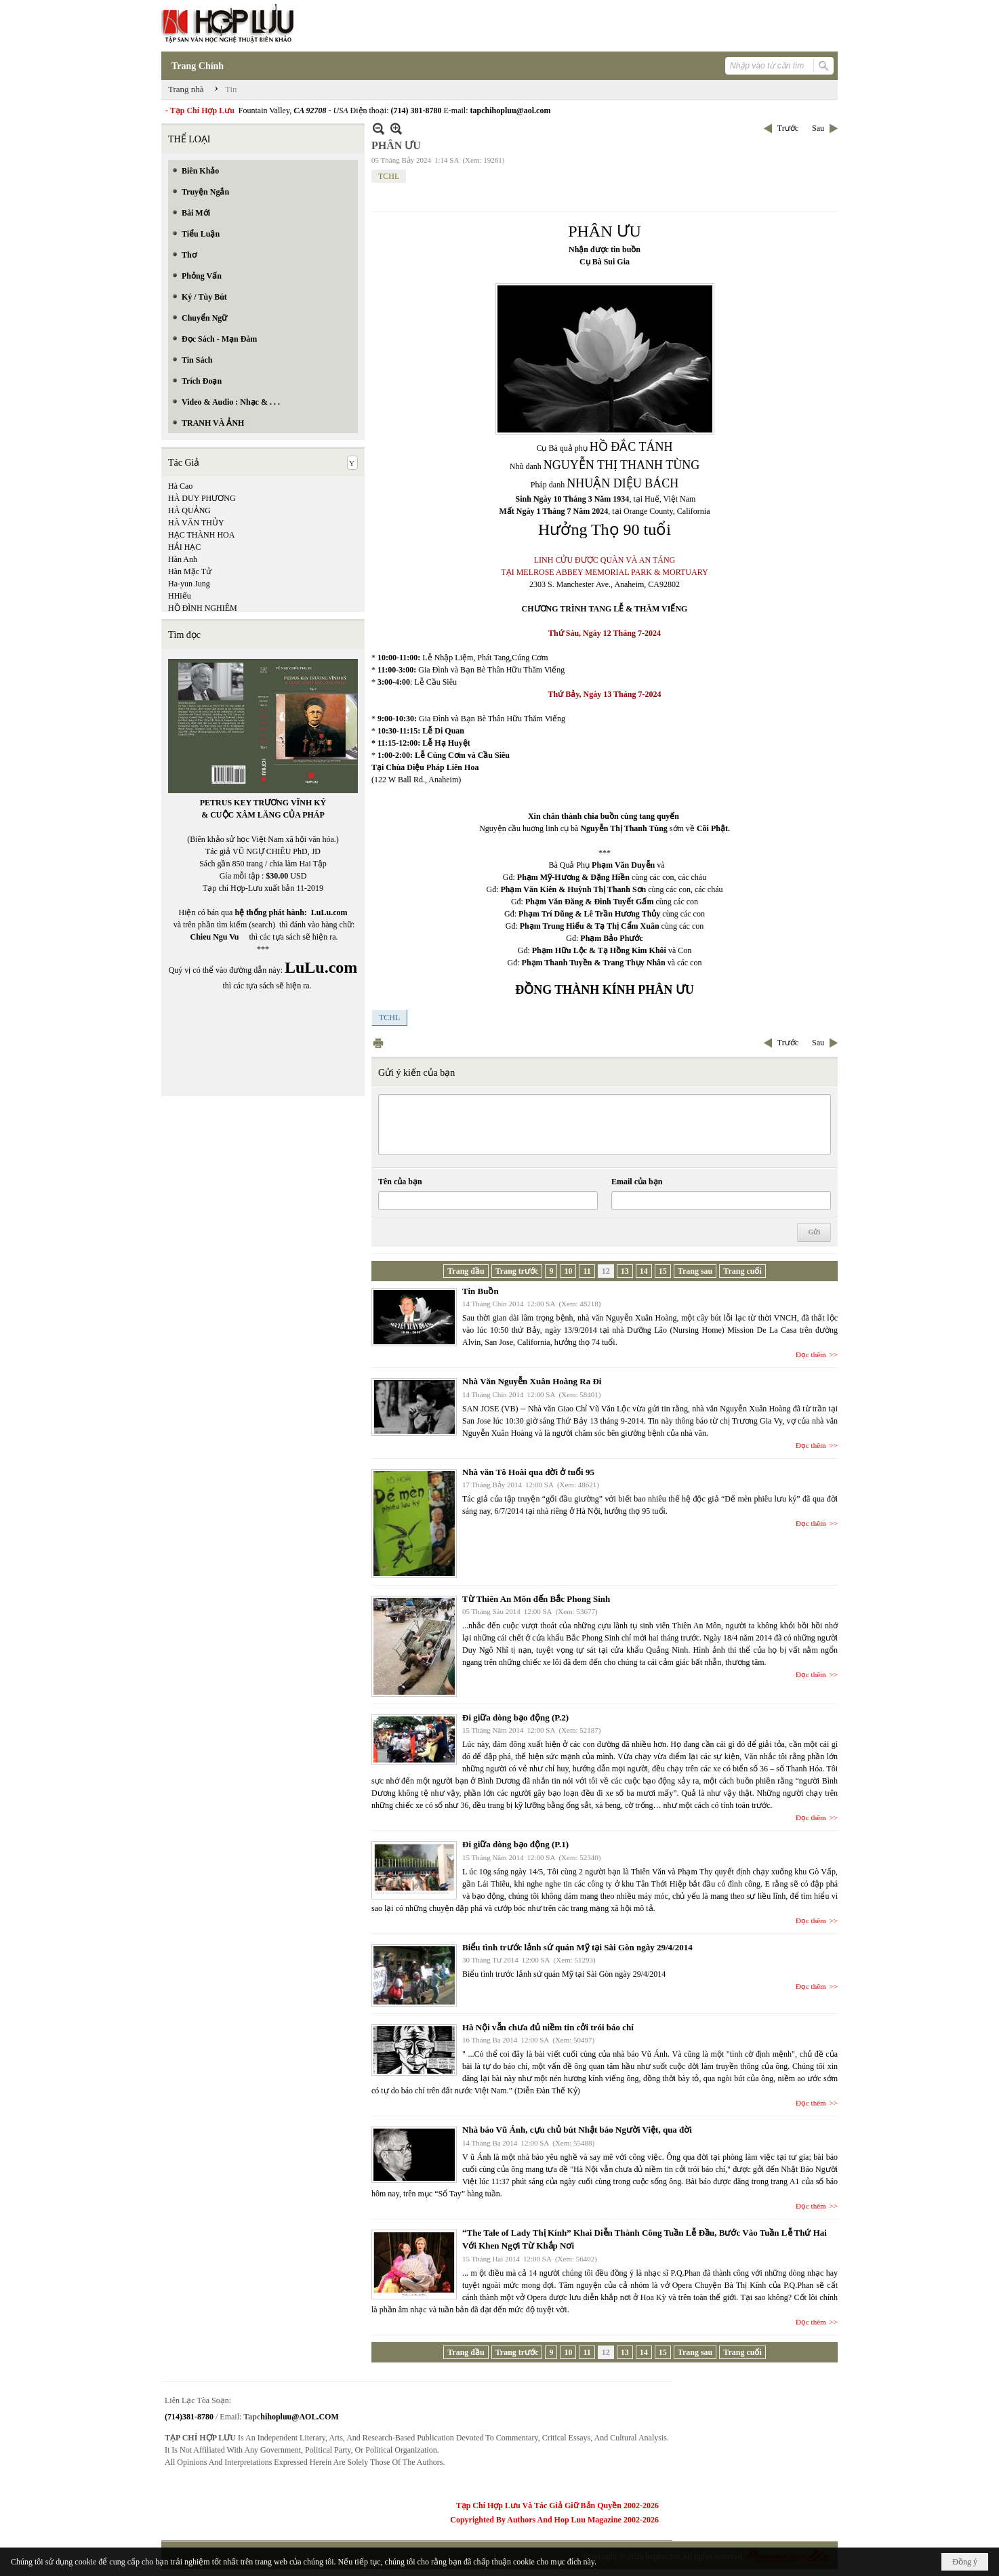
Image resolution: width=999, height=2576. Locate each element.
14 (644, 1271)
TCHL (388, 176)
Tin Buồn (480, 1291)
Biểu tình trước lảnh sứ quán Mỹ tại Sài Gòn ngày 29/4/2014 (577, 1947)
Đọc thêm (811, 1354)
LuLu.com (329, 912)
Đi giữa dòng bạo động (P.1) (515, 1844)
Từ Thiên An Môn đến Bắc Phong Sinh (536, 1599)
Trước (787, 128)
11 (586, 1271)
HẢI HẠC (184, 547)
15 (663, 1271)
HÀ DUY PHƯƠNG (202, 498)
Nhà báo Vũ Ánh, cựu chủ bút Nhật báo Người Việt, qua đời (577, 2130)
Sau (818, 128)
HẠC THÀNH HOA (201, 535)
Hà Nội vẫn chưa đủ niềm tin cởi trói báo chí (548, 2027)
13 (625, 1271)
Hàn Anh (182, 559)
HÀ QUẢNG (189, 510)
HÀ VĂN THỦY (196, 522)
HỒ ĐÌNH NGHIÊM (202, 608)
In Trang (378, 1043)
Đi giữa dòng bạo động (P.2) (515, 1717)
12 (606, 1271)
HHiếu (179, 596)
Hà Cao (180, 486)
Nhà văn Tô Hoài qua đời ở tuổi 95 (528, 1472)
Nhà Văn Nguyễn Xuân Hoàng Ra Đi (531, 1381)
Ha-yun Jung (189, 583)
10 (568, 1271)
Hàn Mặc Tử (189, 571)
